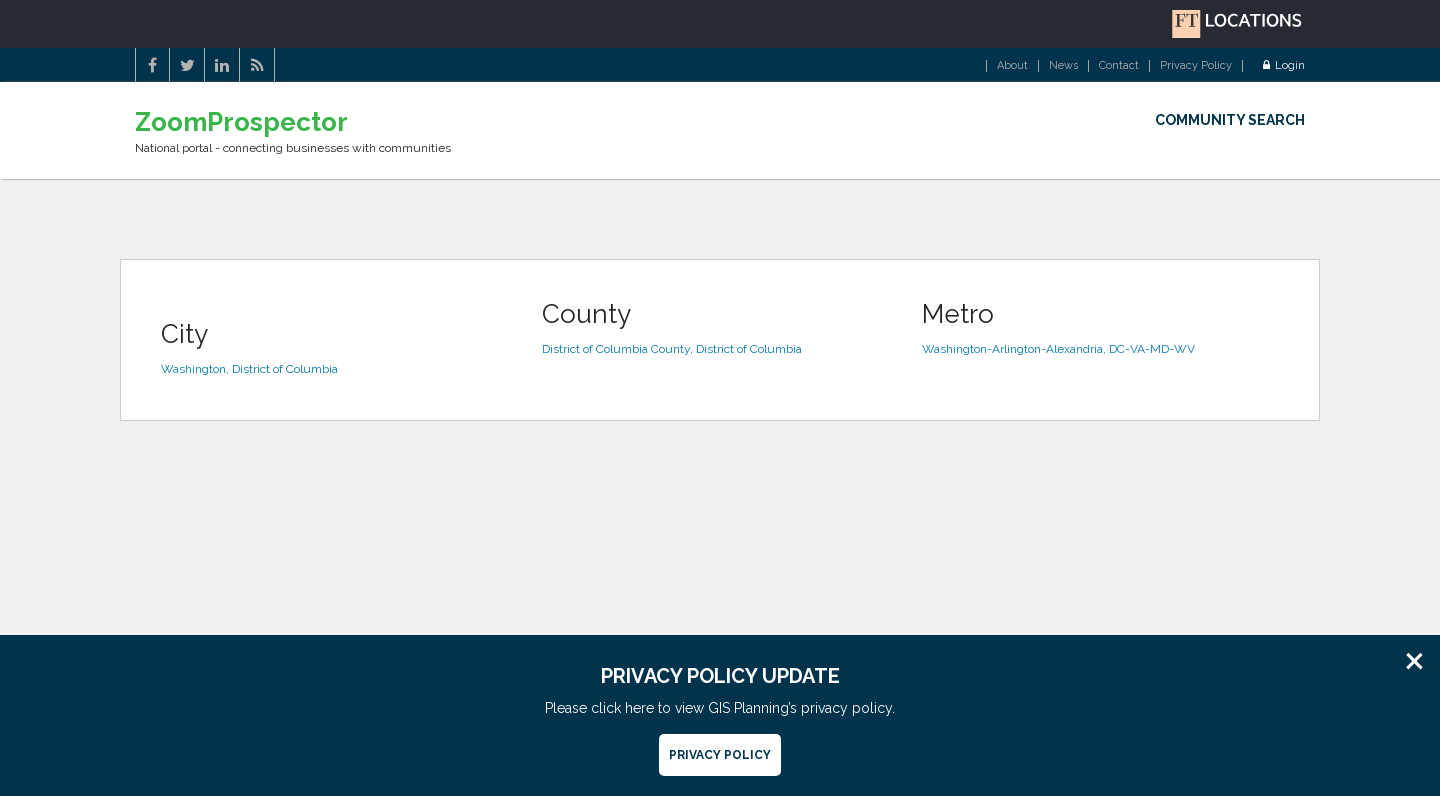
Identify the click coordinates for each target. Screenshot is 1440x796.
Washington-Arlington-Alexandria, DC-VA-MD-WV (1058, 349)
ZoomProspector (241, 122)
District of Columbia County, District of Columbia (672, 349)
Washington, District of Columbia (249, 369)
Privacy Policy (1196, 66)
